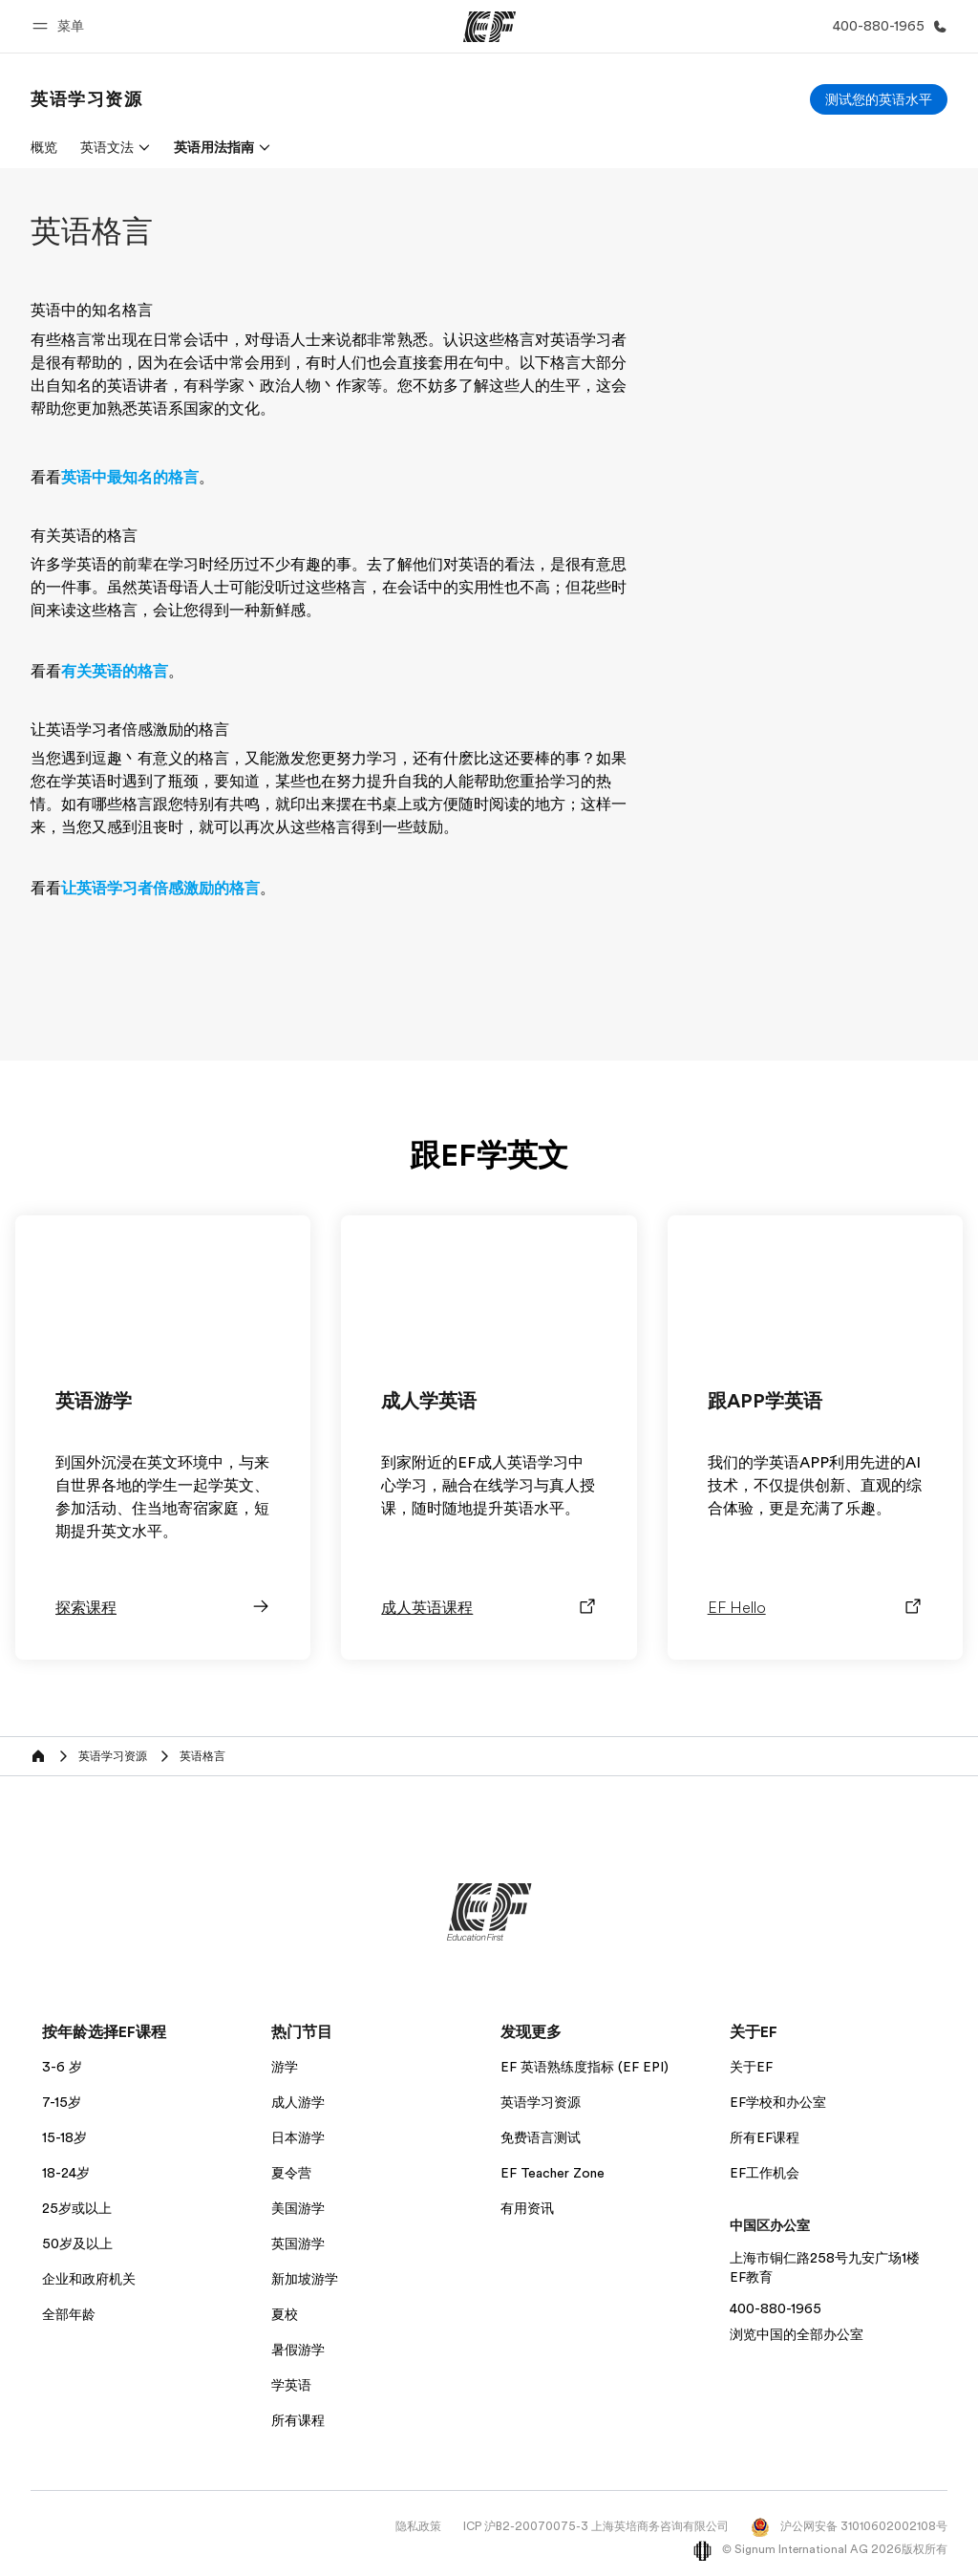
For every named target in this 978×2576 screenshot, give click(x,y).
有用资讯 (527, 2208)
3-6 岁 (62, 2066)
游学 (284, 2066)
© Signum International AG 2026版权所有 (820, 2549)
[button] (61, 26)
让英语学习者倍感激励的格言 (160, 888)
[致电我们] (886, 26)
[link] (87, 99)
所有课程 (298, 2420)
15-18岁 (64, 2137)
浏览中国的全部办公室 (796, 2334)
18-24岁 (66, 2172)
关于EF (751, 2066)
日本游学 (298, 2137)
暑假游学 (298, 2349)
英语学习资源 (540, 2102)
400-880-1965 (775, 2308)
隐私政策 (418, 2526)
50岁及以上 (77, 2243)
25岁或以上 (77, 2208)
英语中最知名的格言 (130, 477)
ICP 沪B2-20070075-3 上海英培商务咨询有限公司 (596, 2526)
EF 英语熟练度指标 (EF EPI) (584, 2066)
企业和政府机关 (89, 2278)
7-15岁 (61, 2102)
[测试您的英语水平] (878, 99)
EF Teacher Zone (552, 2172)
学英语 (291, 2385)
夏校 (284, 2314)
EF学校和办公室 (778, 2102)
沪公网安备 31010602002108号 (849, 2526)
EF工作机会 (764, 2172)
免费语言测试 (540, 2137)
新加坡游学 (304, 2278)
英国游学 (298, 2243)
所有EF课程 (764, 2137)
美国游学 (298, 2208)
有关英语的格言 (114, 671)
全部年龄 (69, 2314)
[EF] (489, 26)
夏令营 (291, 2172)
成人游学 (298, 2102)
